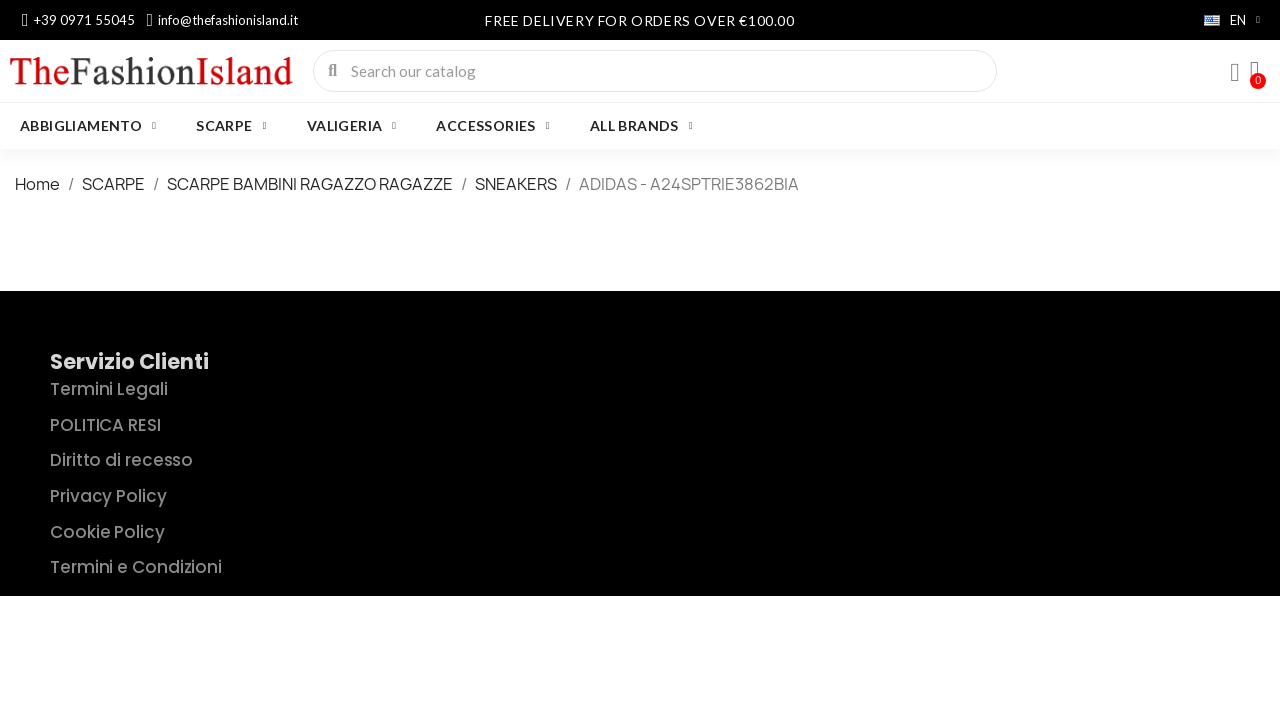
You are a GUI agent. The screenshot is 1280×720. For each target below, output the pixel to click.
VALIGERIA (352, 126)
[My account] (1235, 73)
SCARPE (231, 126)
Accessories (492, 126)
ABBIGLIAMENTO (88, 126)
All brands (641, 126)
